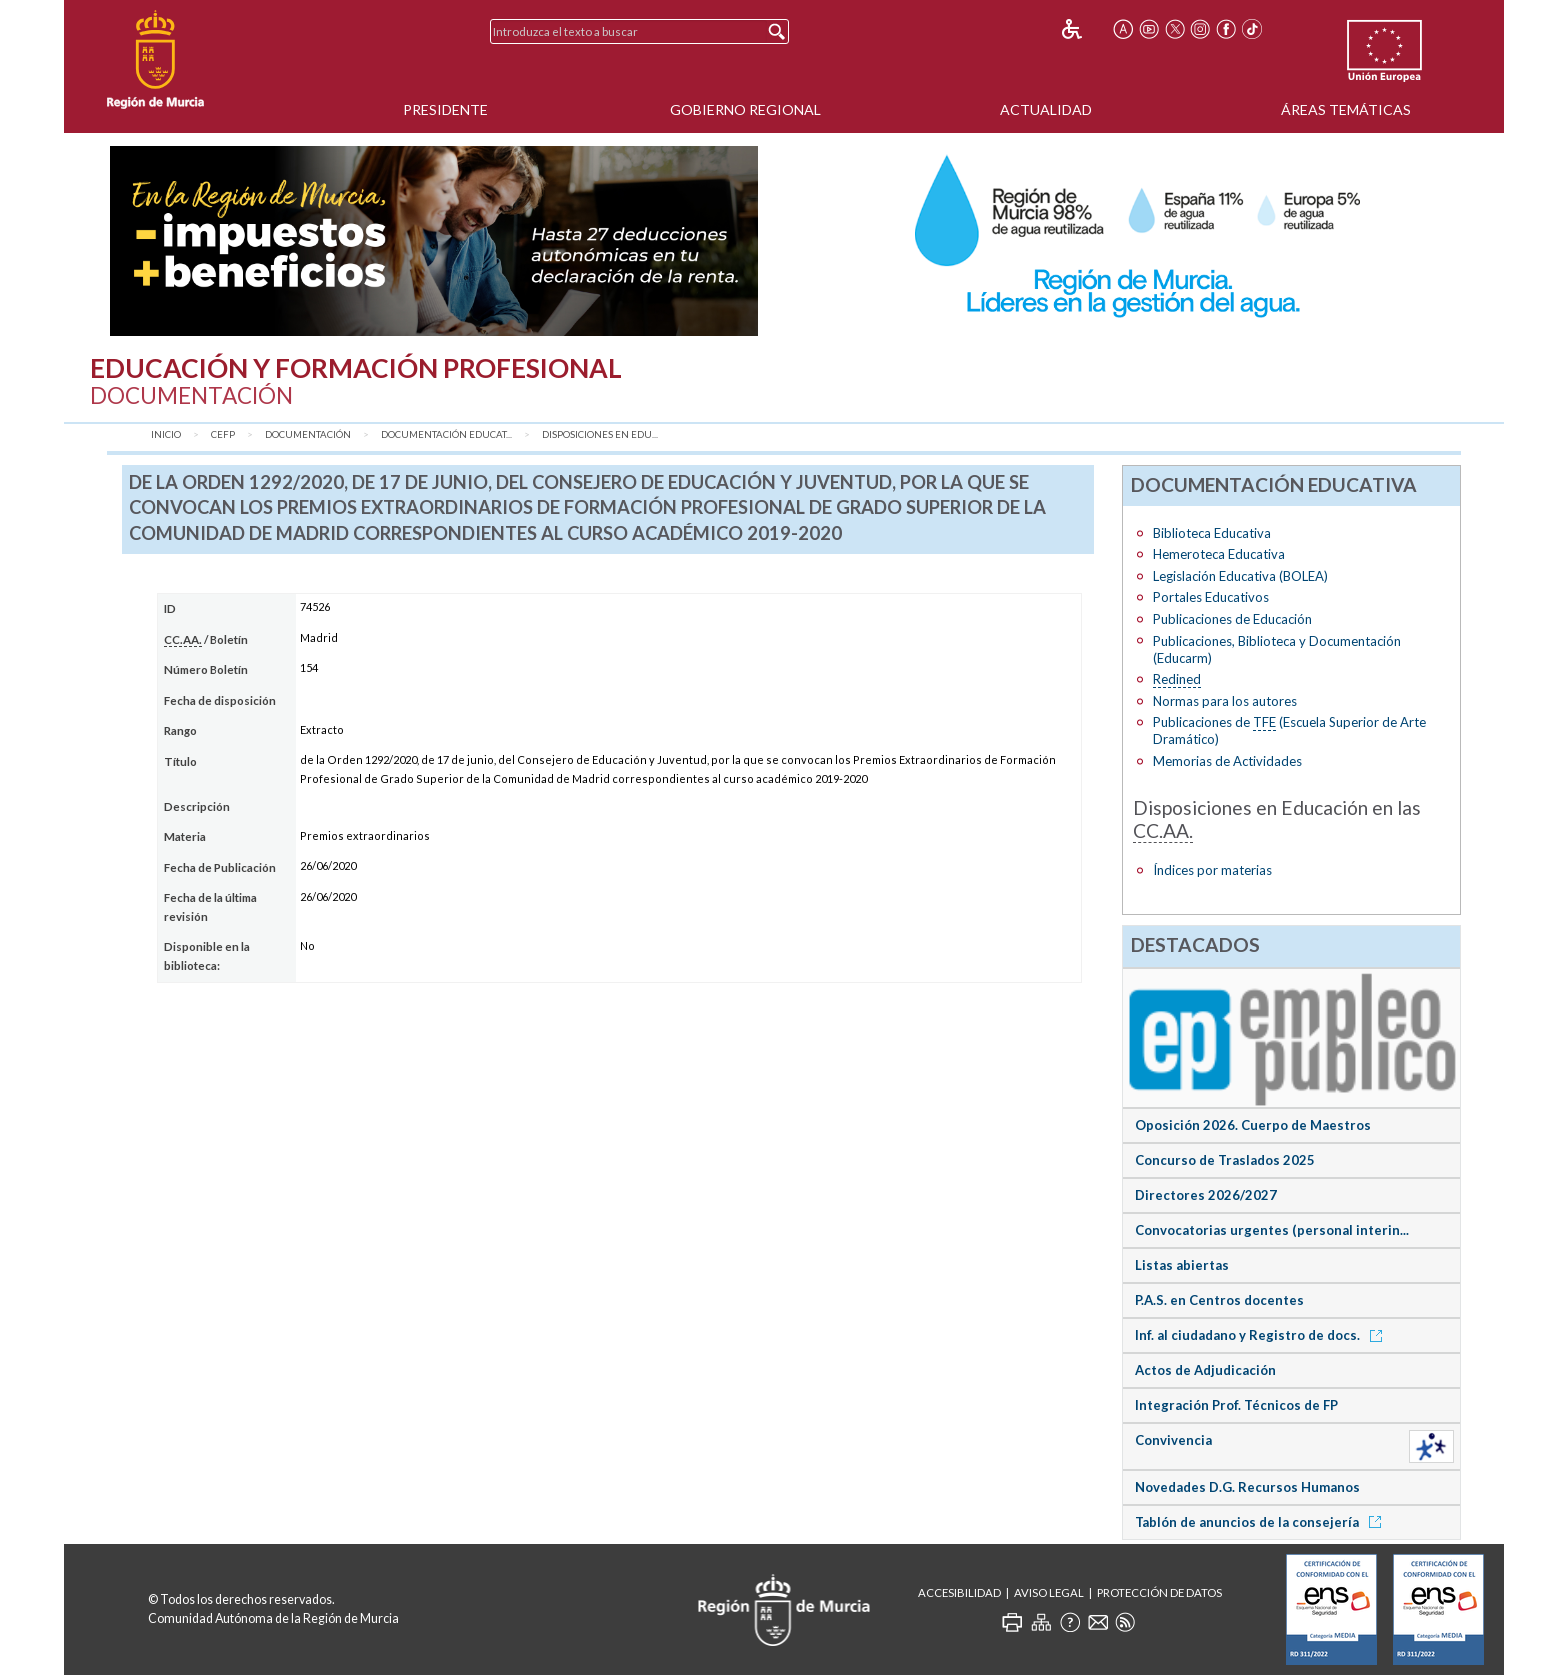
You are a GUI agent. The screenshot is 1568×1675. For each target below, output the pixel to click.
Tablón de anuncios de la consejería (1261, 1522)
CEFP (223, 434)
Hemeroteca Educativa (1219, 554)
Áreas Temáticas (1346, 109)
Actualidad (1046, 109)
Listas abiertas (1182, 1265)
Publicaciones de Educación (1232, 619)
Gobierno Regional (745, 109)
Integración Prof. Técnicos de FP (1236, 1405)
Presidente (445, 109)
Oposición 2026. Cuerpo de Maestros (1253, 1125)
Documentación (308, 434)
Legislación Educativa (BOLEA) (1240, 576)
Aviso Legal (1049, 1592)
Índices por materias (1212, 870)
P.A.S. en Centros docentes (1219, 1300)
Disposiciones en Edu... (600, 434)
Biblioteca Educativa (1212, 533)
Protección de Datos (1159, 1592)
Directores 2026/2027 (1206, 1195)
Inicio (166, 434)
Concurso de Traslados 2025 (1225, 1160)
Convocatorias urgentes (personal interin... (1272, 1230)
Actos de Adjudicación (1205, 1370)
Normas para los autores (1225, 701)
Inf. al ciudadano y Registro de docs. (1262, 1335)
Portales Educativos (1211, 597)
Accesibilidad (959, 1592)
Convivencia (1173, 1440)
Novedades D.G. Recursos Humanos (1247, 1487)
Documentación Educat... (446, 434)
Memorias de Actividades (1227, 761)
